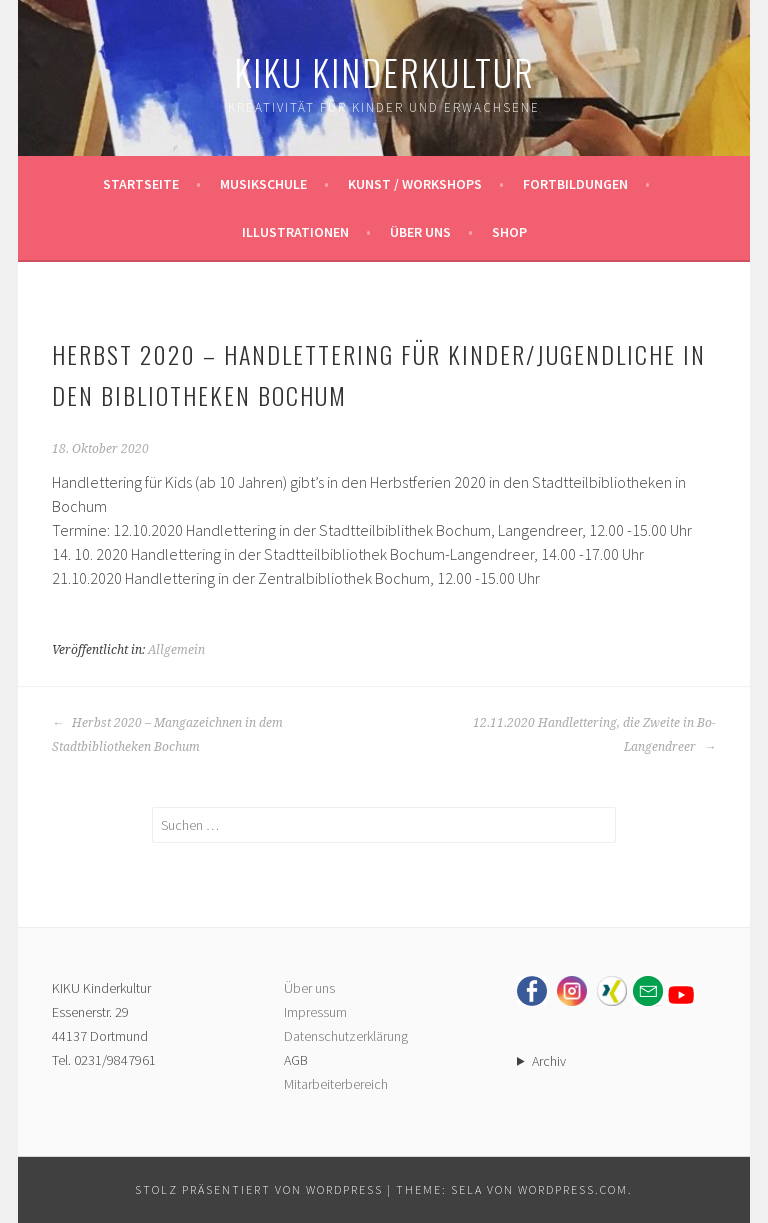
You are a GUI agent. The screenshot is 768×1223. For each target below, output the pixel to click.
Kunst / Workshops (415, 184)
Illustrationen (295, 232)
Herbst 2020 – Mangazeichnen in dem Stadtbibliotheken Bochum (167, 735)
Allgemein (176, 650)
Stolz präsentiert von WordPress (259, 1189)
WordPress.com (573, 1189)
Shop (509, 232)
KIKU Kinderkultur (384, 71)
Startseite (141, 184)
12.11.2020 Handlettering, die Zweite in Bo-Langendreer (594, 735)
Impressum (315, 1012)
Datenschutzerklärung (346, 1036)
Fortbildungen (575, 184)
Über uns (420, 232)
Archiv (549, 1061)
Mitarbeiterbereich (336, 1084)
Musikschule (263, 184)
